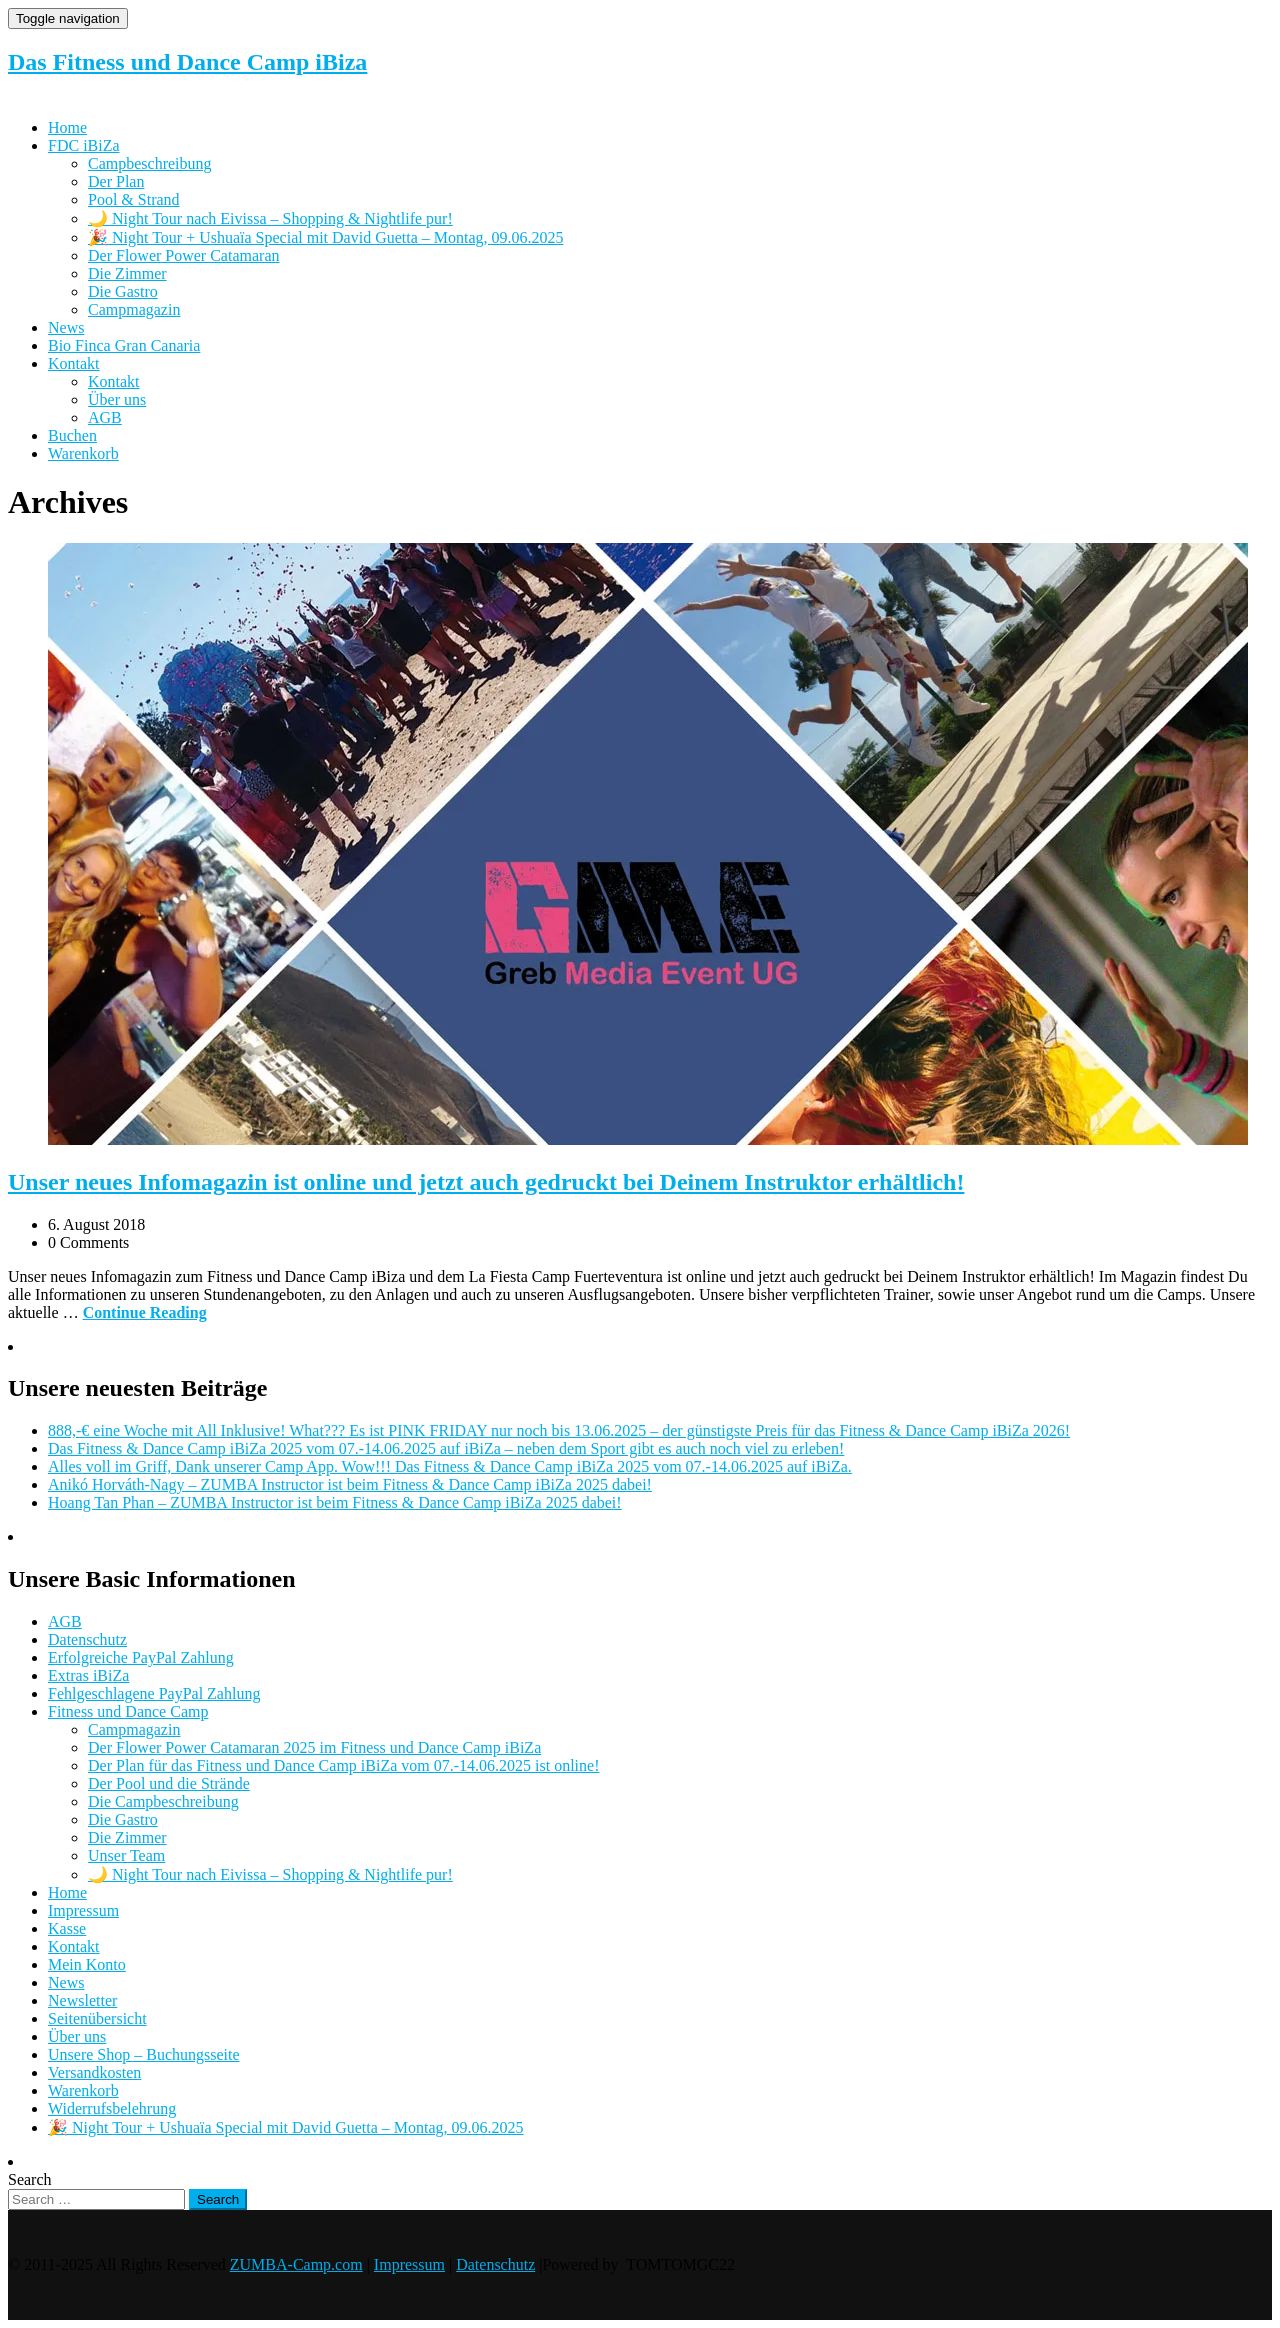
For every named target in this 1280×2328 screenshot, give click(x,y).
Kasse (67, 1928)
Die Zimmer (127, 273)
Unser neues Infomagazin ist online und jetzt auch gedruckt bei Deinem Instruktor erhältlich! (486, 1182)
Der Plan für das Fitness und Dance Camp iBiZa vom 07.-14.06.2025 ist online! (343, 1765)
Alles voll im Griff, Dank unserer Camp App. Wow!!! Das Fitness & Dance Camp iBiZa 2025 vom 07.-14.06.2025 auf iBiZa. (450, 1466)
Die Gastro (123, 291)
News (66, 327)
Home (67, 127)
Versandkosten (94, 2072)
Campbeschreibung (150, 163)
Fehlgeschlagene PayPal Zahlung (154, 1693)
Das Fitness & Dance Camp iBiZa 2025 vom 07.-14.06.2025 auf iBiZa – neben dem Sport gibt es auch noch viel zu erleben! (446, 1448)
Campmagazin (134, 309)
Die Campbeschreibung (163, 1801)
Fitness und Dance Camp (128, 1711)
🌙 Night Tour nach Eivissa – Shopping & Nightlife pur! (270, 218)
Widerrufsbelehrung (112, 2108)
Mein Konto (87, 1964)
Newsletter (82, 2000)
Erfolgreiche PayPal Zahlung (141, 1657)
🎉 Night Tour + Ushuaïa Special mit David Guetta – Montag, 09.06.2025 (326, 237)
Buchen (72, 435)
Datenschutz (87, 1639)
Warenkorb (83, 453)
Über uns (117, 399)
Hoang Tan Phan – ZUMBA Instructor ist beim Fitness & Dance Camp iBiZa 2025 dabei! (335, 1502)
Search (30, 2179)
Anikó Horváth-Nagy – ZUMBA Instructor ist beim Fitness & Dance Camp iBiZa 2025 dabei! (350, 1484)
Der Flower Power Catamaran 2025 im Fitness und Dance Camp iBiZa (314, 1747)
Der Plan (116, 181)
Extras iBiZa (88, 1675)
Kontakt (74, 363)
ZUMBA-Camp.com (296, 2264)
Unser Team (126, 1855)
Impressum (83, 1910)
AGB (105, 417)
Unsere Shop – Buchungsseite (144, 2054)
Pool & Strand (134, 199)
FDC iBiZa (84, 145)
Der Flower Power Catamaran (184, 255)
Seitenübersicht (97, 2018)
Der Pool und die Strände (169, 1783)
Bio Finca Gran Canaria (124, 345)
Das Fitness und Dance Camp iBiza (187, 62)
